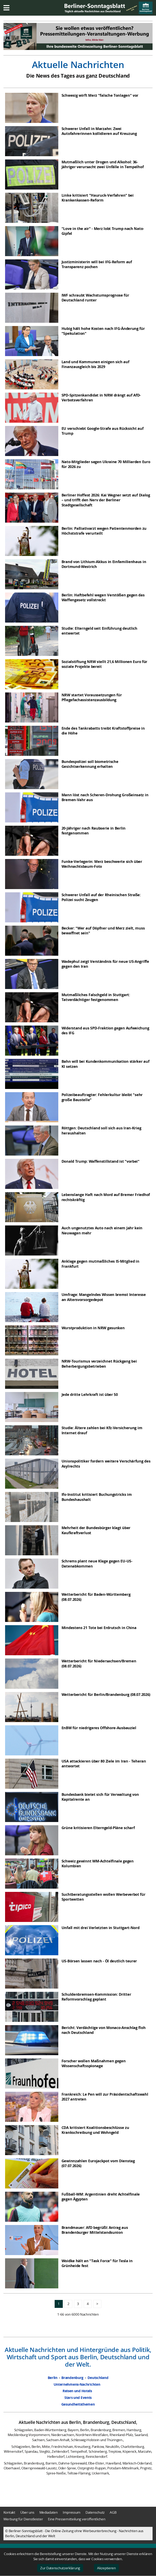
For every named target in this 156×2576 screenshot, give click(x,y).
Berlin (52, 2377)
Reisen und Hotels (77, 2391)
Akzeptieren (106, 2568)
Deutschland (98, 2377)
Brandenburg (72, 2377)
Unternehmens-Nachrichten (77, 2384)
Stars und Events (78, 2397)
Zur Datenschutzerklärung (60, 2568)
